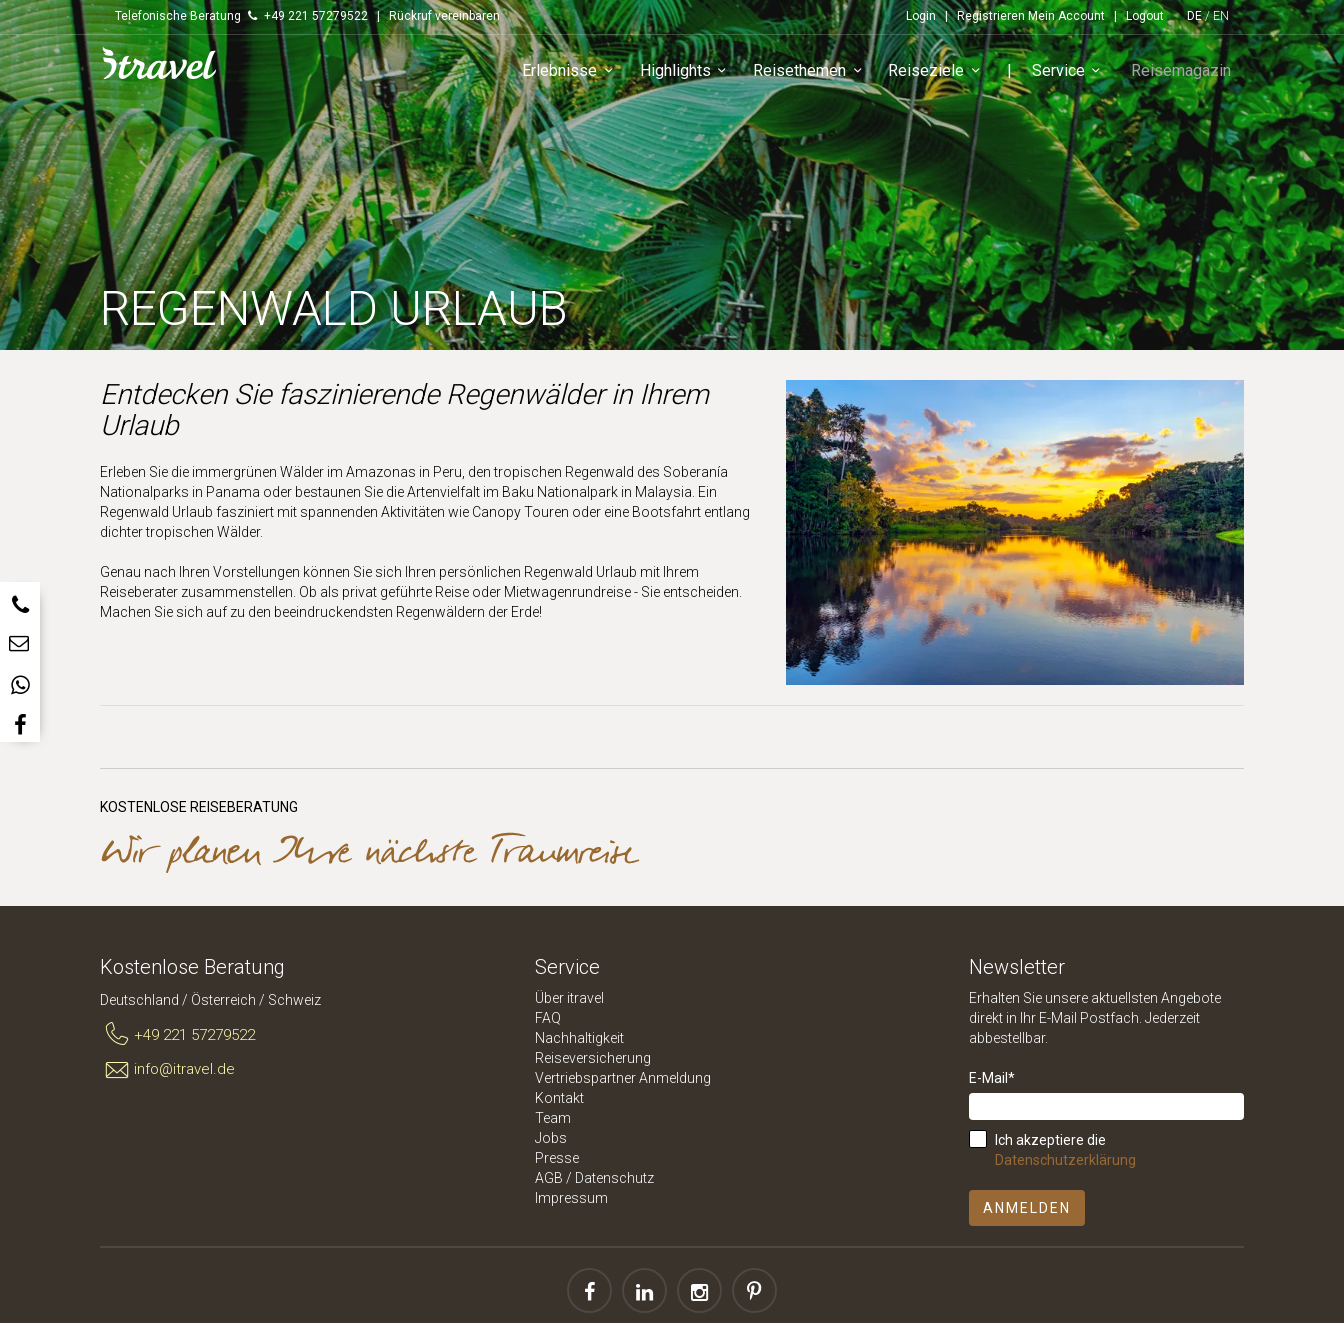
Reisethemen (817, 74)
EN (1221, 16)
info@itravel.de (167, 1070)
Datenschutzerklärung (1065, 1160)
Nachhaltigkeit (579, 1038)
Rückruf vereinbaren (444, 16)
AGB (549, 1178)
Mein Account (1066, 16)
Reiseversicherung (593, 1058)
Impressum (571, 1198)
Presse (557, 1158)
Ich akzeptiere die (1065, 1150)
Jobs (551, 1138)
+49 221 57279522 (177, 1035)
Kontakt (559, 1098)
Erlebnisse (577, 74)
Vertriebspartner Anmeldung (623, 1078)
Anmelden (1027, 1208)
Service (1076, 74)
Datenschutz (614, 1178)
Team (553, 1118)
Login (921, 16)
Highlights (693, 74)
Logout (1145, 16)
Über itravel (569, 998)
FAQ (548, 1018)
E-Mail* (992, 1078)
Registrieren (991, 16)
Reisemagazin (1184, 73)
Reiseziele (944, 74)
